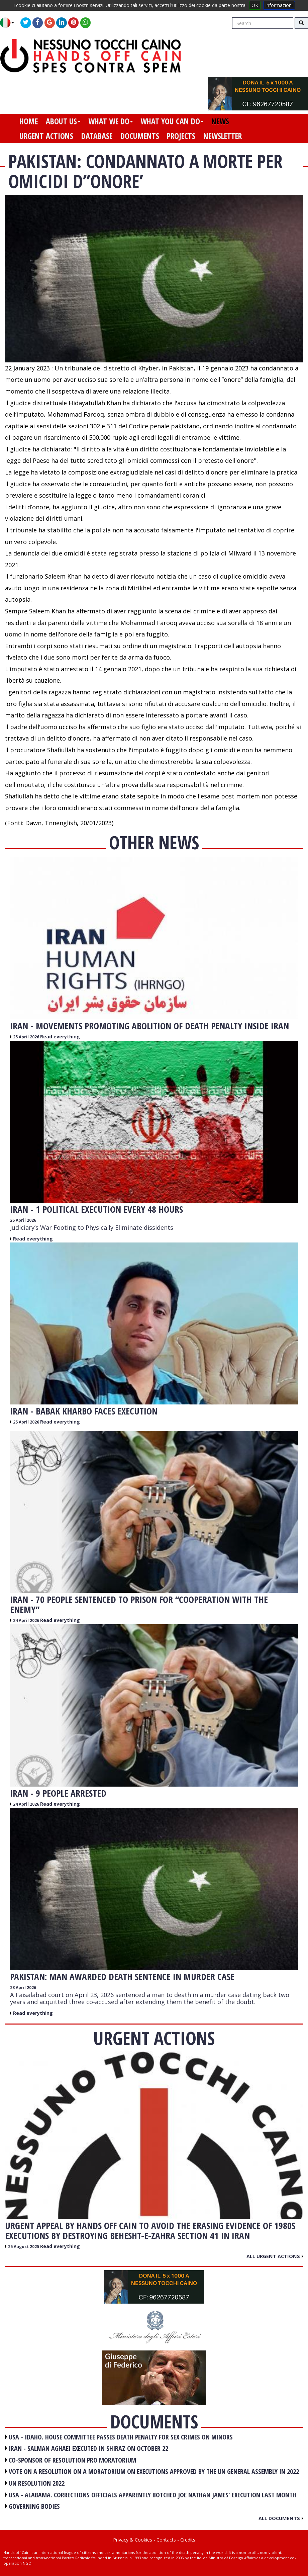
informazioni (279, 5)
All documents (281, 2518)
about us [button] (63, 121)
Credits (187, 2540)
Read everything (60, 1036)
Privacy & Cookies (132, 2540)
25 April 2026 (26, 1037)
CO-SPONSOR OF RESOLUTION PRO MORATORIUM (72, 2460)
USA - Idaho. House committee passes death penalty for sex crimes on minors (121, 2436)
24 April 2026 (26, 1620)
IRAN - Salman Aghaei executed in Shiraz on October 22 (88, 2448)
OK (254, 5)
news (220, 121)
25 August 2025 (24, 2246)
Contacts (166, 2540)
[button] (9, 22)
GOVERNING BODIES (34, 2506)
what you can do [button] (171, 121)
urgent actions (46, 136)
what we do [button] (110, 121)
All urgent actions (274, 2256)
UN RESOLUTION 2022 (37, 2483)
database (96, 136)
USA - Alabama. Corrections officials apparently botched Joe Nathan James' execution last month (152, 2494)
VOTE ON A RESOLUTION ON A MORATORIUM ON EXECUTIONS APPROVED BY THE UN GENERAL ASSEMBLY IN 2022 (154, 2471)
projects (181, 136)
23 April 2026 (23, 1987)
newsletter (222, 136)
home (28, 121)
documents (139, 136)
